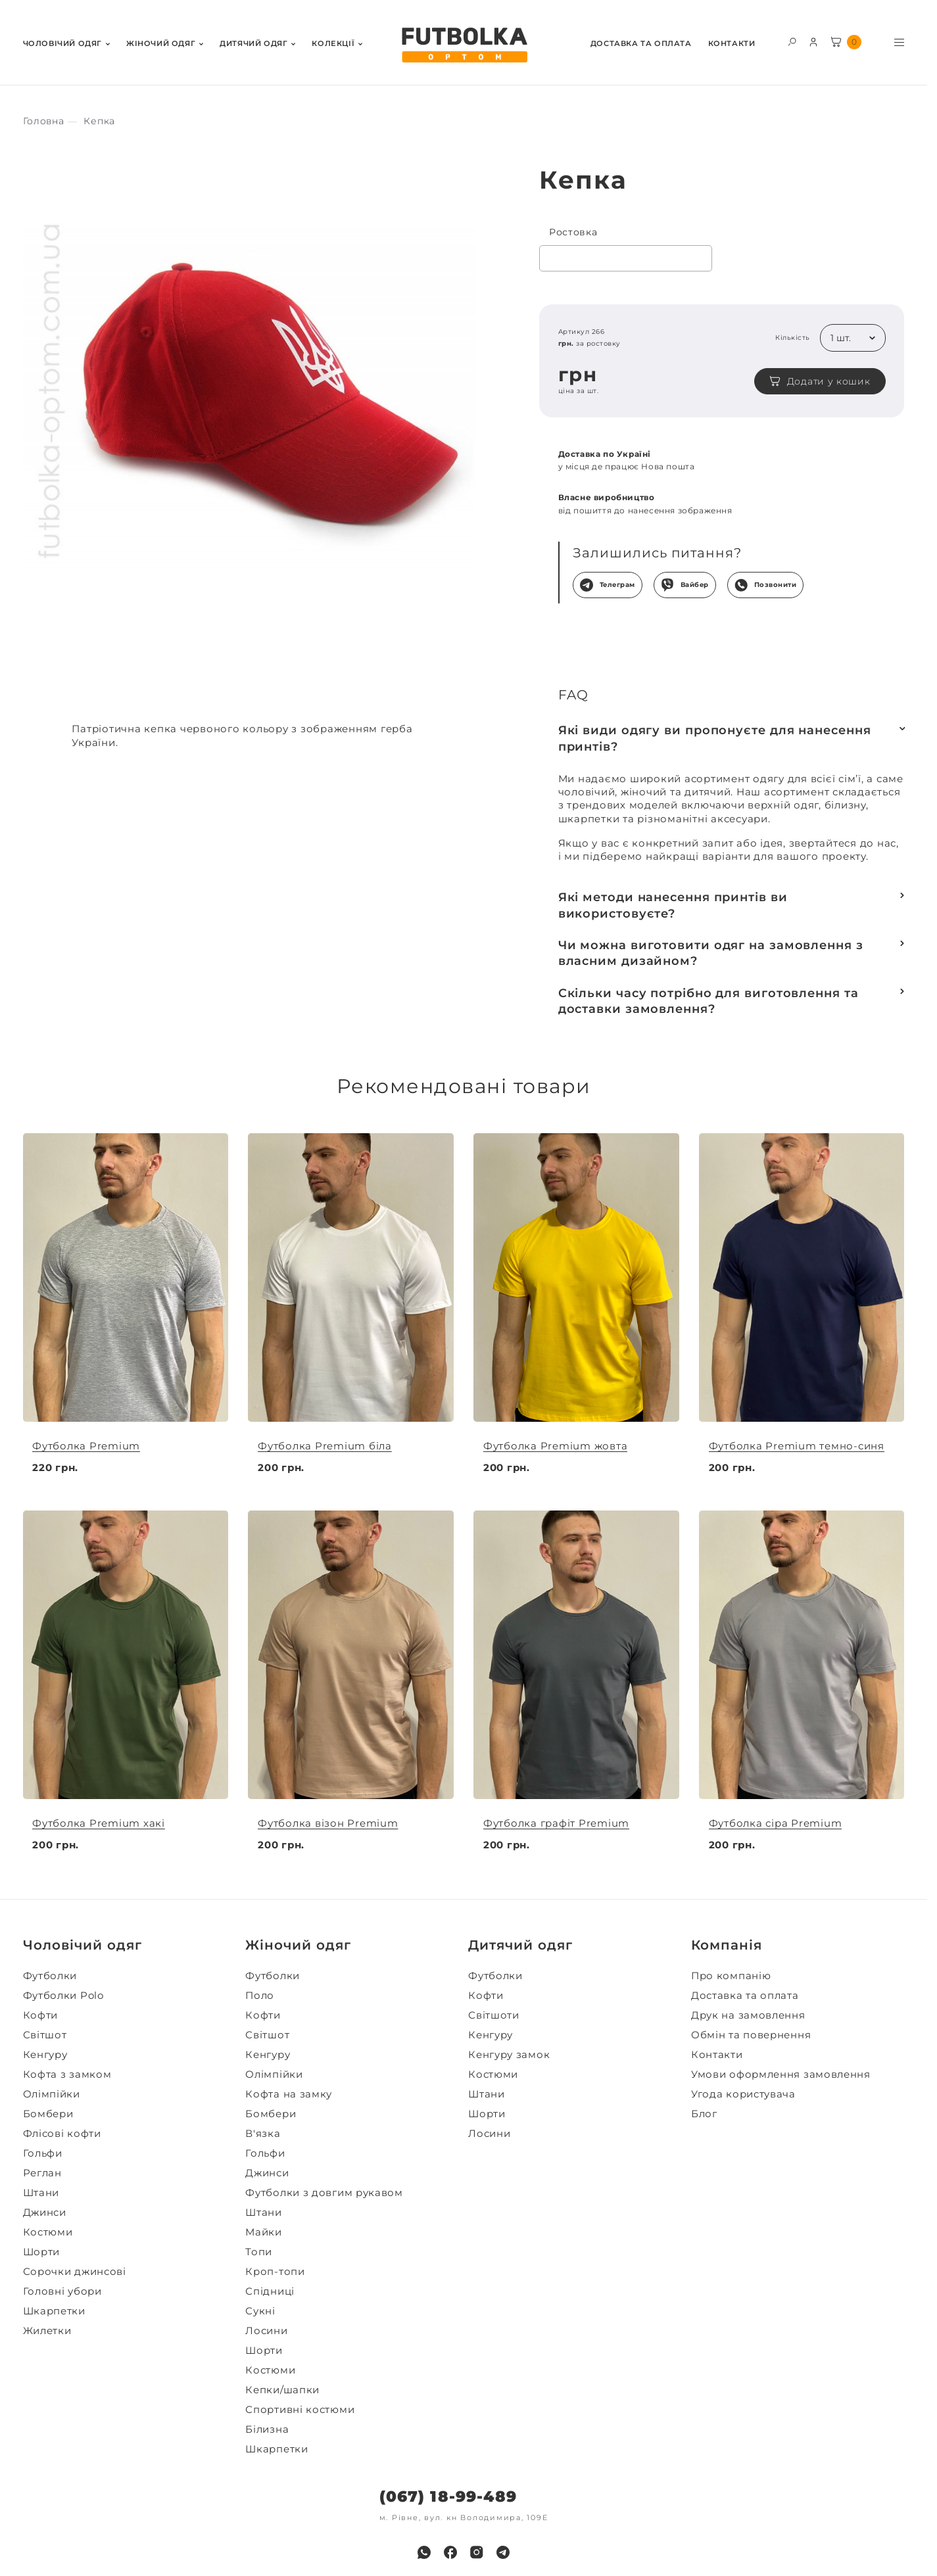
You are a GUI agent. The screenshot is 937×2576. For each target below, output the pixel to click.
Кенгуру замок (509, 2055)
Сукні (260, 2311)
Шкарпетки (54, 2311)
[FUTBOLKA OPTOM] (463, 45)
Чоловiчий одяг (62, 43)
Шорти (41, 2252)
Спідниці (270, 2291)
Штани (41, 2193)
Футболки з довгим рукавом (324, 2193)
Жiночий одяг (160, 43)
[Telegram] (503, 2552)
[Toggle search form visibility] (792, 41)
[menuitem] (66, 42)
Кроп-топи (274, 2272)
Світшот (45, 2035)
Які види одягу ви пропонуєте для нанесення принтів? (714, 738)
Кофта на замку (288, 2094)
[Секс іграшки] (43, 121)
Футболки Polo (63, 1996)
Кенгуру (45, 2055)
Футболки (50, 1976)
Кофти (41, 2015)
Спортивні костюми (299, 2410)
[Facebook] (450, 2552)
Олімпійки (51, 2094)
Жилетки (47, 2331)
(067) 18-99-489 (448, 2496)
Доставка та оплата (641, 43)
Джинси (44, 2212)
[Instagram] (476, 2552)
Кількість (792, 338)
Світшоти (493, 2015)
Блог (704, 2114)
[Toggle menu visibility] (899, 42)
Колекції (333, 43)
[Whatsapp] (424, 2552)
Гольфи (42, 2153)
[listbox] (853, 338)
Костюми (48, 2232)
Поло (259, 1996)
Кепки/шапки (282, 2390)
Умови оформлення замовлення (781, 2074)
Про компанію (731, 1976)
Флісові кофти (62, 2134)
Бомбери (48, 2114)
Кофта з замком (67, 2074)
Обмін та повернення (751, 2035)
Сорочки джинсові (74, 2272)
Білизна (267, 2429)
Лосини (266, 2331)
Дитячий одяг (253, 43)
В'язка (262, 2134)
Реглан (42, 2173)
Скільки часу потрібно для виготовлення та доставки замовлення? (708, 1001)
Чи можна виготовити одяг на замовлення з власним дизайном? (710, 953)
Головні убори (62, 2291)
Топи (258, 2252)
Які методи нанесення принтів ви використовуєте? (673, 905)
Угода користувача (743, 2094)
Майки (263, 2232)
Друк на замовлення (748, 2015)
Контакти (732, 43)
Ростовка (573, 232)
